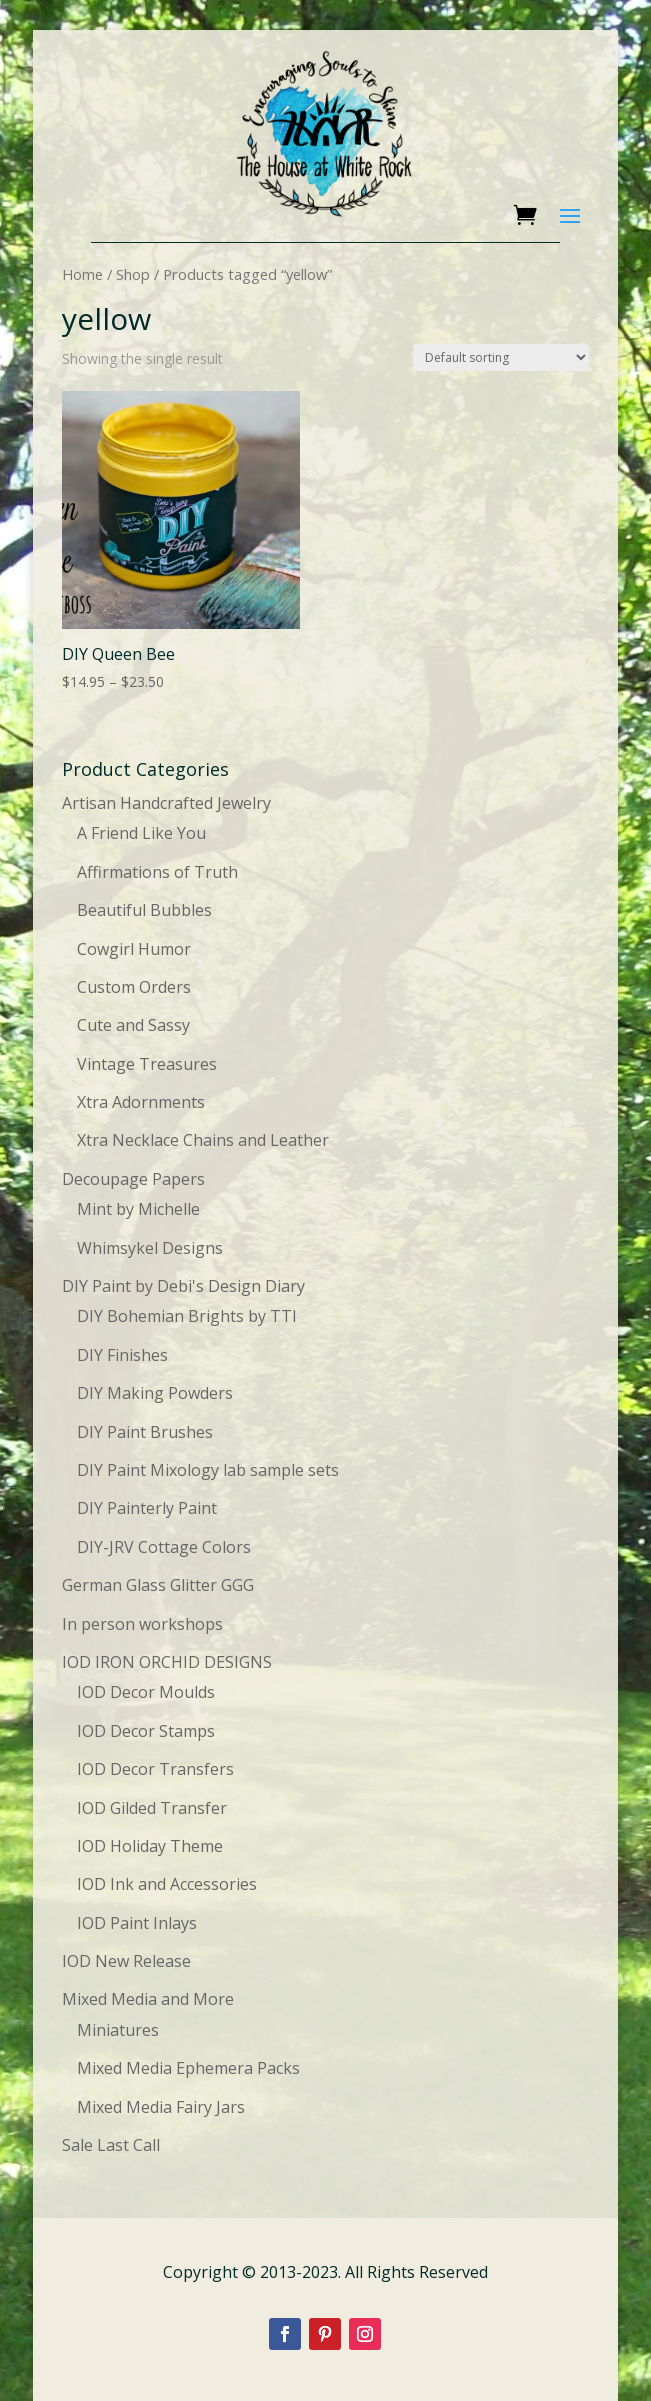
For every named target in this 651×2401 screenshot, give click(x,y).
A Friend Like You (141, 833)
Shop (133, 274)
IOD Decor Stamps (146, 1731)
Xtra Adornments (141, 1102)
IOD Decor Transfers (155, 1769)
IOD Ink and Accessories (167, 1884)
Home (82, 274)
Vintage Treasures (147, 1064)
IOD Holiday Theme (150, 1846)
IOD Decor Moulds (146, 1692)
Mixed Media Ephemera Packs (188, 2068)
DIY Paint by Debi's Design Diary (183, 1286)
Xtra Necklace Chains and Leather (203, 1140)
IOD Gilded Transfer (152, 1808)
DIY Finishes (122, 1355)
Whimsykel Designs (150, 1248)
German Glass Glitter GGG (158, 1585)
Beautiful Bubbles (144, 910)
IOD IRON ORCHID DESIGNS (167, 1662)
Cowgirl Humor (134, 949)
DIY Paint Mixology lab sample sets (208, 1470)
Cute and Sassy (133, 1025)
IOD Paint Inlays (137, 1923)
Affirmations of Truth (157, 872)
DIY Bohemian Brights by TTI (187, 1316)
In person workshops (142, 1624)
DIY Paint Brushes (145, 1432)
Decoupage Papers (133, 1179)
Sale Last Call (111, 2145)
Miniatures (118, 2030)
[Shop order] (501, 357)
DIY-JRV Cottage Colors (164, 1547)
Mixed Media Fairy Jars (161, 2107)
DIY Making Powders (155, 1393)
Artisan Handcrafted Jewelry (166, 803)
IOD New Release (126, 1961)
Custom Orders (134, 987)
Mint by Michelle (138, 1209)
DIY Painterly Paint (147, 1508)
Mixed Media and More (148, 1999)
